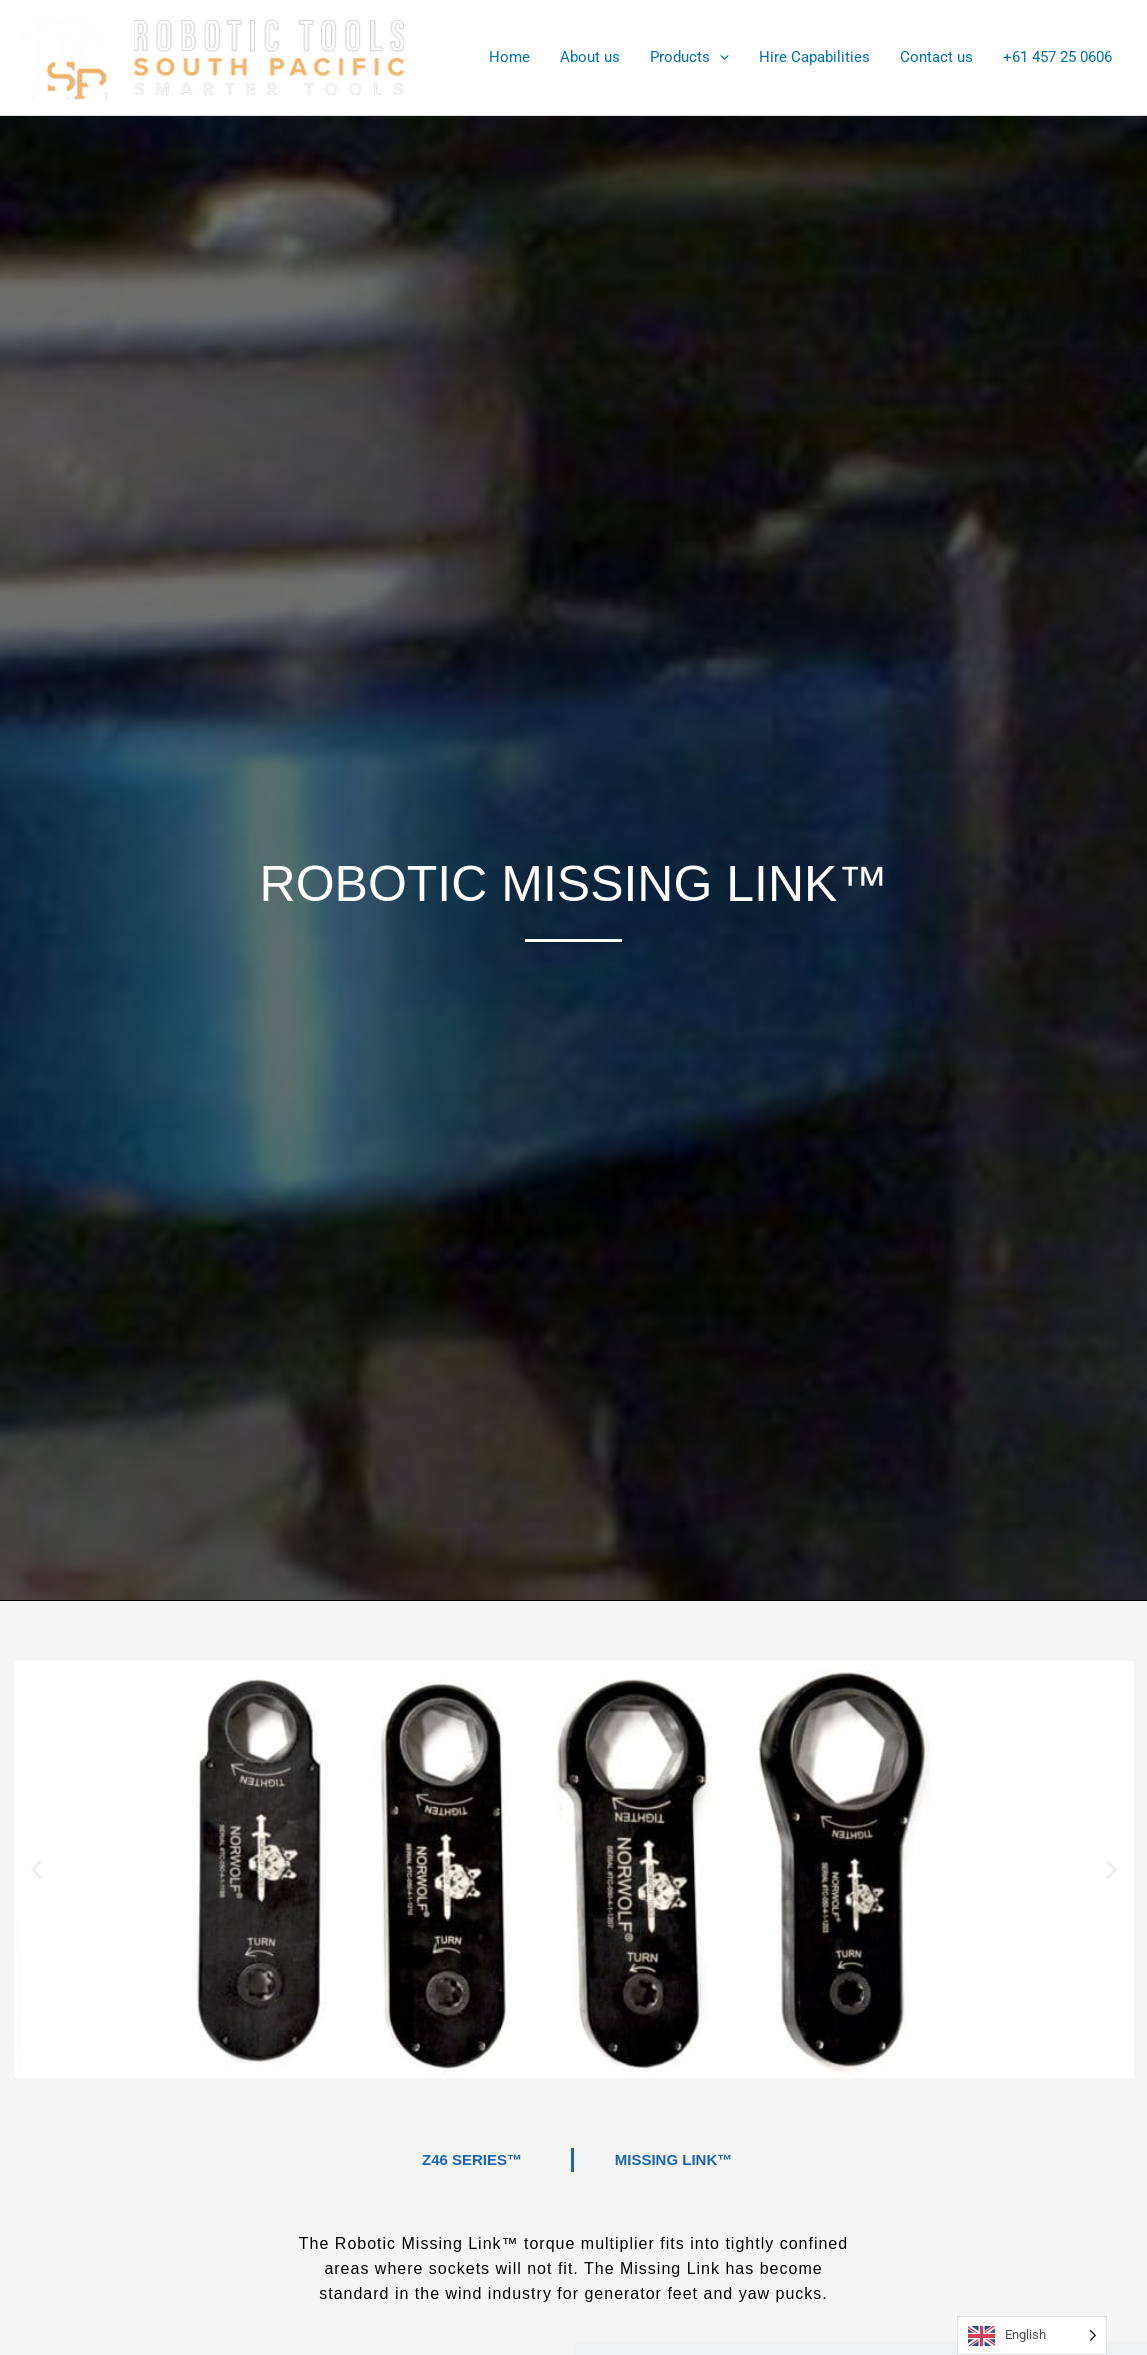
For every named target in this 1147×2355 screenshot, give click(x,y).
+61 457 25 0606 (1057, 58)
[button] (36, 1869)
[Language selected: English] (1032, 2335)
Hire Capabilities (814, 58)
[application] (719, 58)
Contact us (936, 58)
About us (590, 58)
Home (509, 58)
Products (689, 58)
